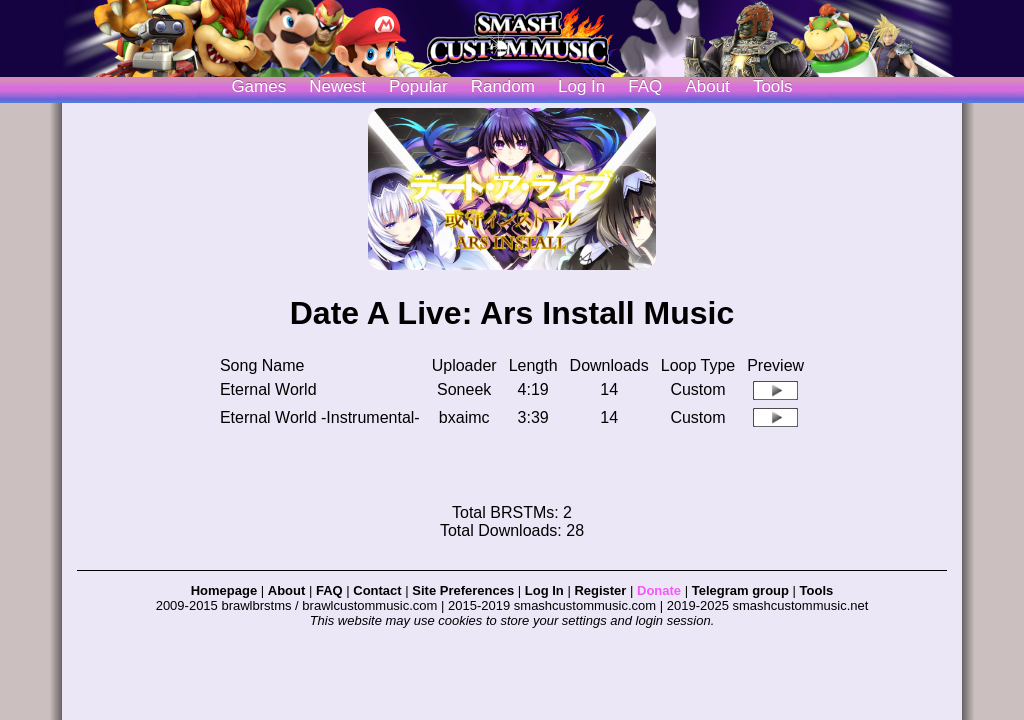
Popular (418, 86)
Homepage (224, 590)
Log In (544, 590)
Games (258, 86)
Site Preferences (463, 590)
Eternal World (268, 389)
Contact (377, 590)
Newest (337, 86)
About (707, 86)
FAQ (645, 86)
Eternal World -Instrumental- (320, 417)
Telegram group (740, 590)
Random (503, 86)
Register (600, 590)
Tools (773, 86)
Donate (659, 590)
